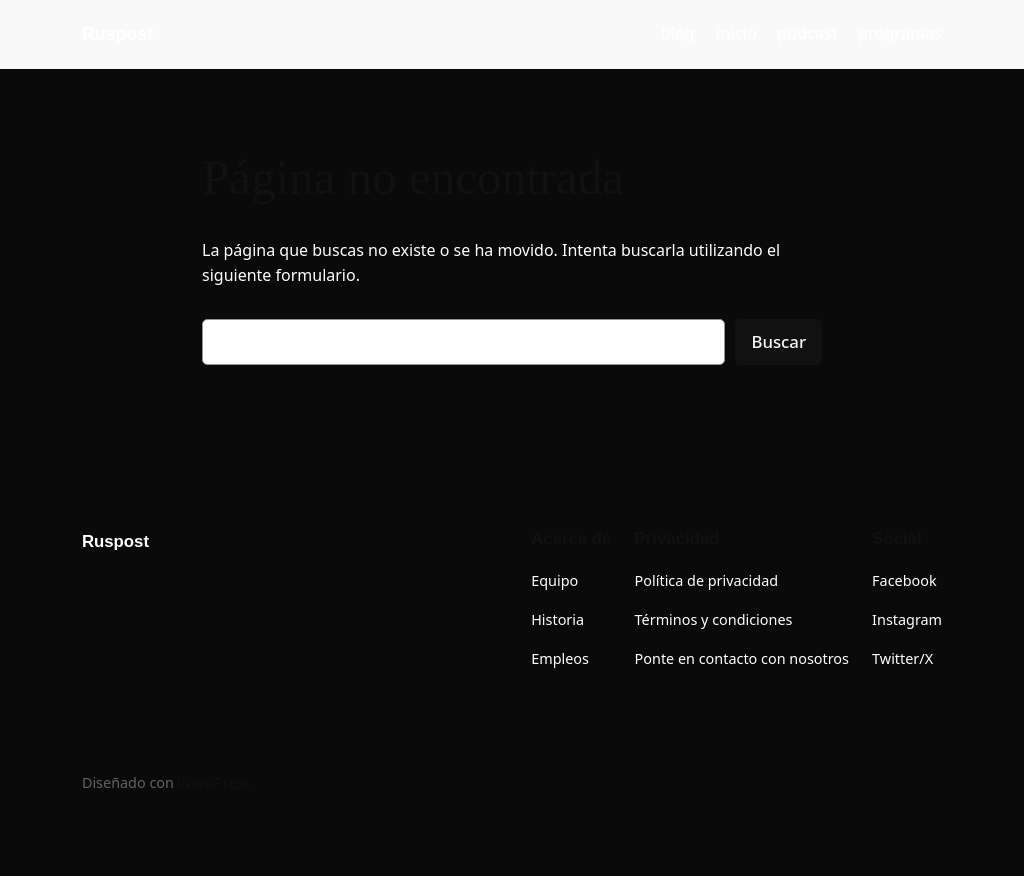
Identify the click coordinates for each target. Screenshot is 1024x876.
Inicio (736, 33)
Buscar (778, 341)
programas (900, 33)
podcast (807, 33)
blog (678, 33)
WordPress (214, 782)
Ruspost (117, 34)
